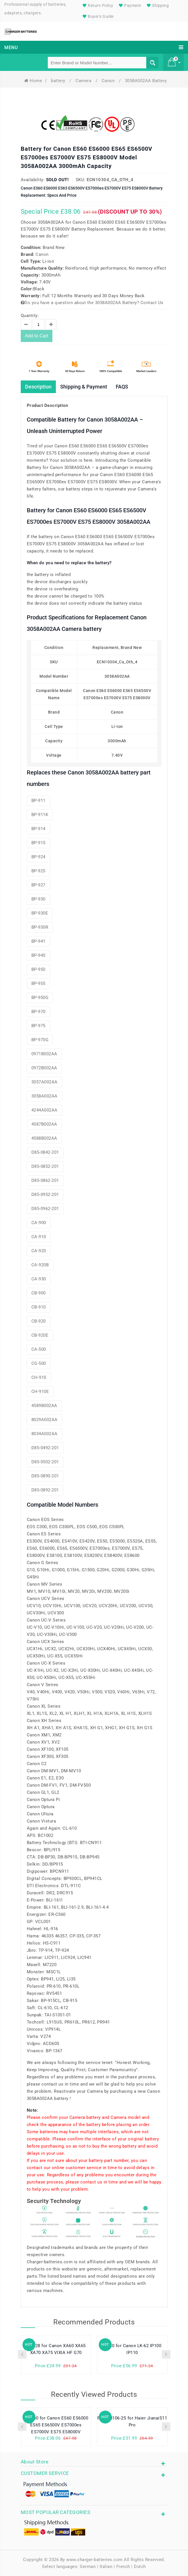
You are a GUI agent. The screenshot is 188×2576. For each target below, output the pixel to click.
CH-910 (38, 1377)
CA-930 (38, 1279)
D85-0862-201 (45, 1180)
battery (59, 80)
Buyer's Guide (97, 16)
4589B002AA (44, 1405)
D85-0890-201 (45, 1476)
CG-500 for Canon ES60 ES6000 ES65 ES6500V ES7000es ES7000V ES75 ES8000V (56, 2424)
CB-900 (38, 1293)
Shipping (157, 5)
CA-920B (40, 1264)
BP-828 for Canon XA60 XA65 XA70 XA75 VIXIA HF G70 (56, 2349)
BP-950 (38, 969)
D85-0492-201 (45, 1447)
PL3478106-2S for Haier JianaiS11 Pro (132, 2421)
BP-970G (40, 1039)
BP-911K (39, 814)
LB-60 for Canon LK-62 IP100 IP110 (132, 2349)
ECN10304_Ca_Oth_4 (110, 179)
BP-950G (40, 997)
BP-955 (38, 983)
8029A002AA (44, 1419)
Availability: (33, 179)
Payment (129, 5)
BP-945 (38, 955)
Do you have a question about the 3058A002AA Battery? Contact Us (92, 302)
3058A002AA (44, 1096)
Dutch (140, 2566)
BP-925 (38, 871)
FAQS (122, 387)
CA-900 (38, 1222)
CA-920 (38, 1250)
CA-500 (38, 1349)
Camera (84, 80)
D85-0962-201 (45, 1208)
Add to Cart (36, 335)
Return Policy (97, 5)
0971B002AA (44, 1053)
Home (33, 80)
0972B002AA (44, 1067)
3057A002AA (44, 1082)
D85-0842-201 (45, 1152)
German (88, 2566)
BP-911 (38, 800)
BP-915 (38, 842)
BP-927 (38, 885)
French (123, 2566)
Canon (109, 80)
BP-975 (38, 1025)
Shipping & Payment (83, 387)
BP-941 (38, 941)
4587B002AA (44, 1124)
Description (38, 387)
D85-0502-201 (45, 1461)
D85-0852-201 (45, 1166)
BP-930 (38, 899)
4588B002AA (44, 1138)
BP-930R (39, 927)
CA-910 (38, 1236)
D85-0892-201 (45, 1490)
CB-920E (40, 1335)
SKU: (81, 179)
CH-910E (40, 1391)
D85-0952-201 (45, 1194)
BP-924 (38, 856)
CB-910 (38, 1307)
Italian (106, 2566)
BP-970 (38, 1011)
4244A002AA (44, 1110)
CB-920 (38, 1321)
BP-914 (38, 828)
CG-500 (38, 1363)
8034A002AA (44, 1433)
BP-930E (39, 913)
